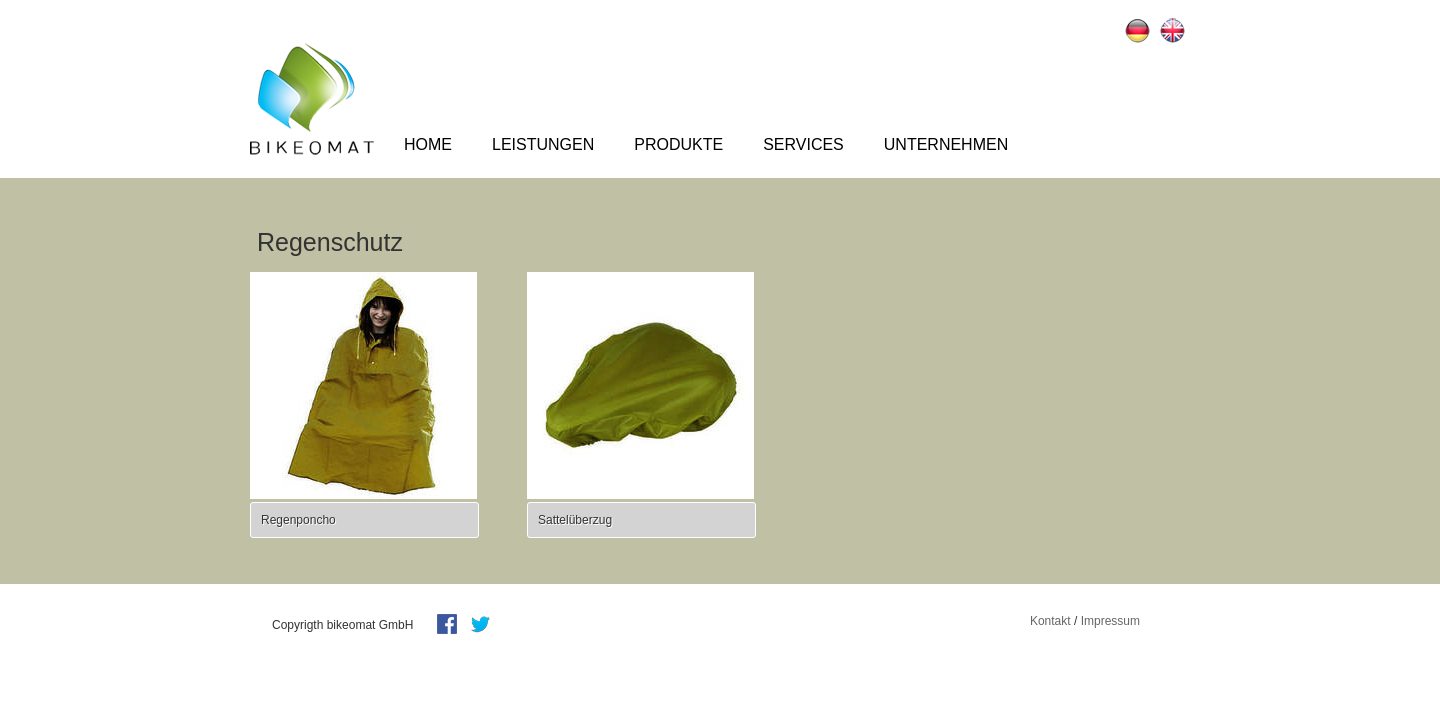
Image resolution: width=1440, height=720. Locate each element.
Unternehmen (946, 144)
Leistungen (543, 144)
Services (803, 144)
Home (428, 144)
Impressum (1110, 621)
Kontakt (1050, 621)
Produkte (678, 144)
